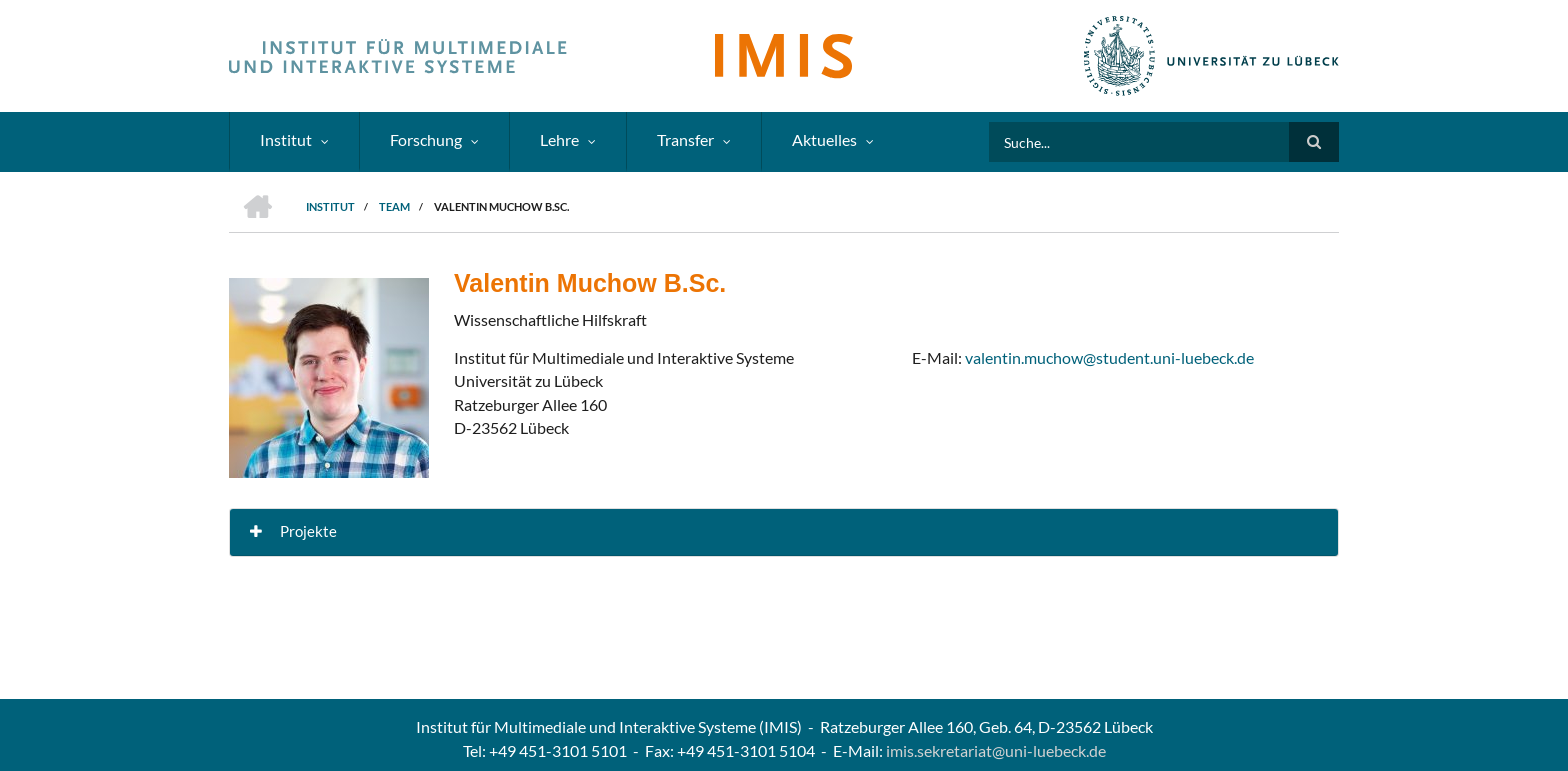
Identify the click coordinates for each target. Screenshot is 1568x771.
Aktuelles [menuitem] (824, 139)
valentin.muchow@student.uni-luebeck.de (1109, 357)
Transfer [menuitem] (685, 139)
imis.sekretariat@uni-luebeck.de (996, 750)
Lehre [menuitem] (559, 139)
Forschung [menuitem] (426, 139)
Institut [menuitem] (286, 139)
